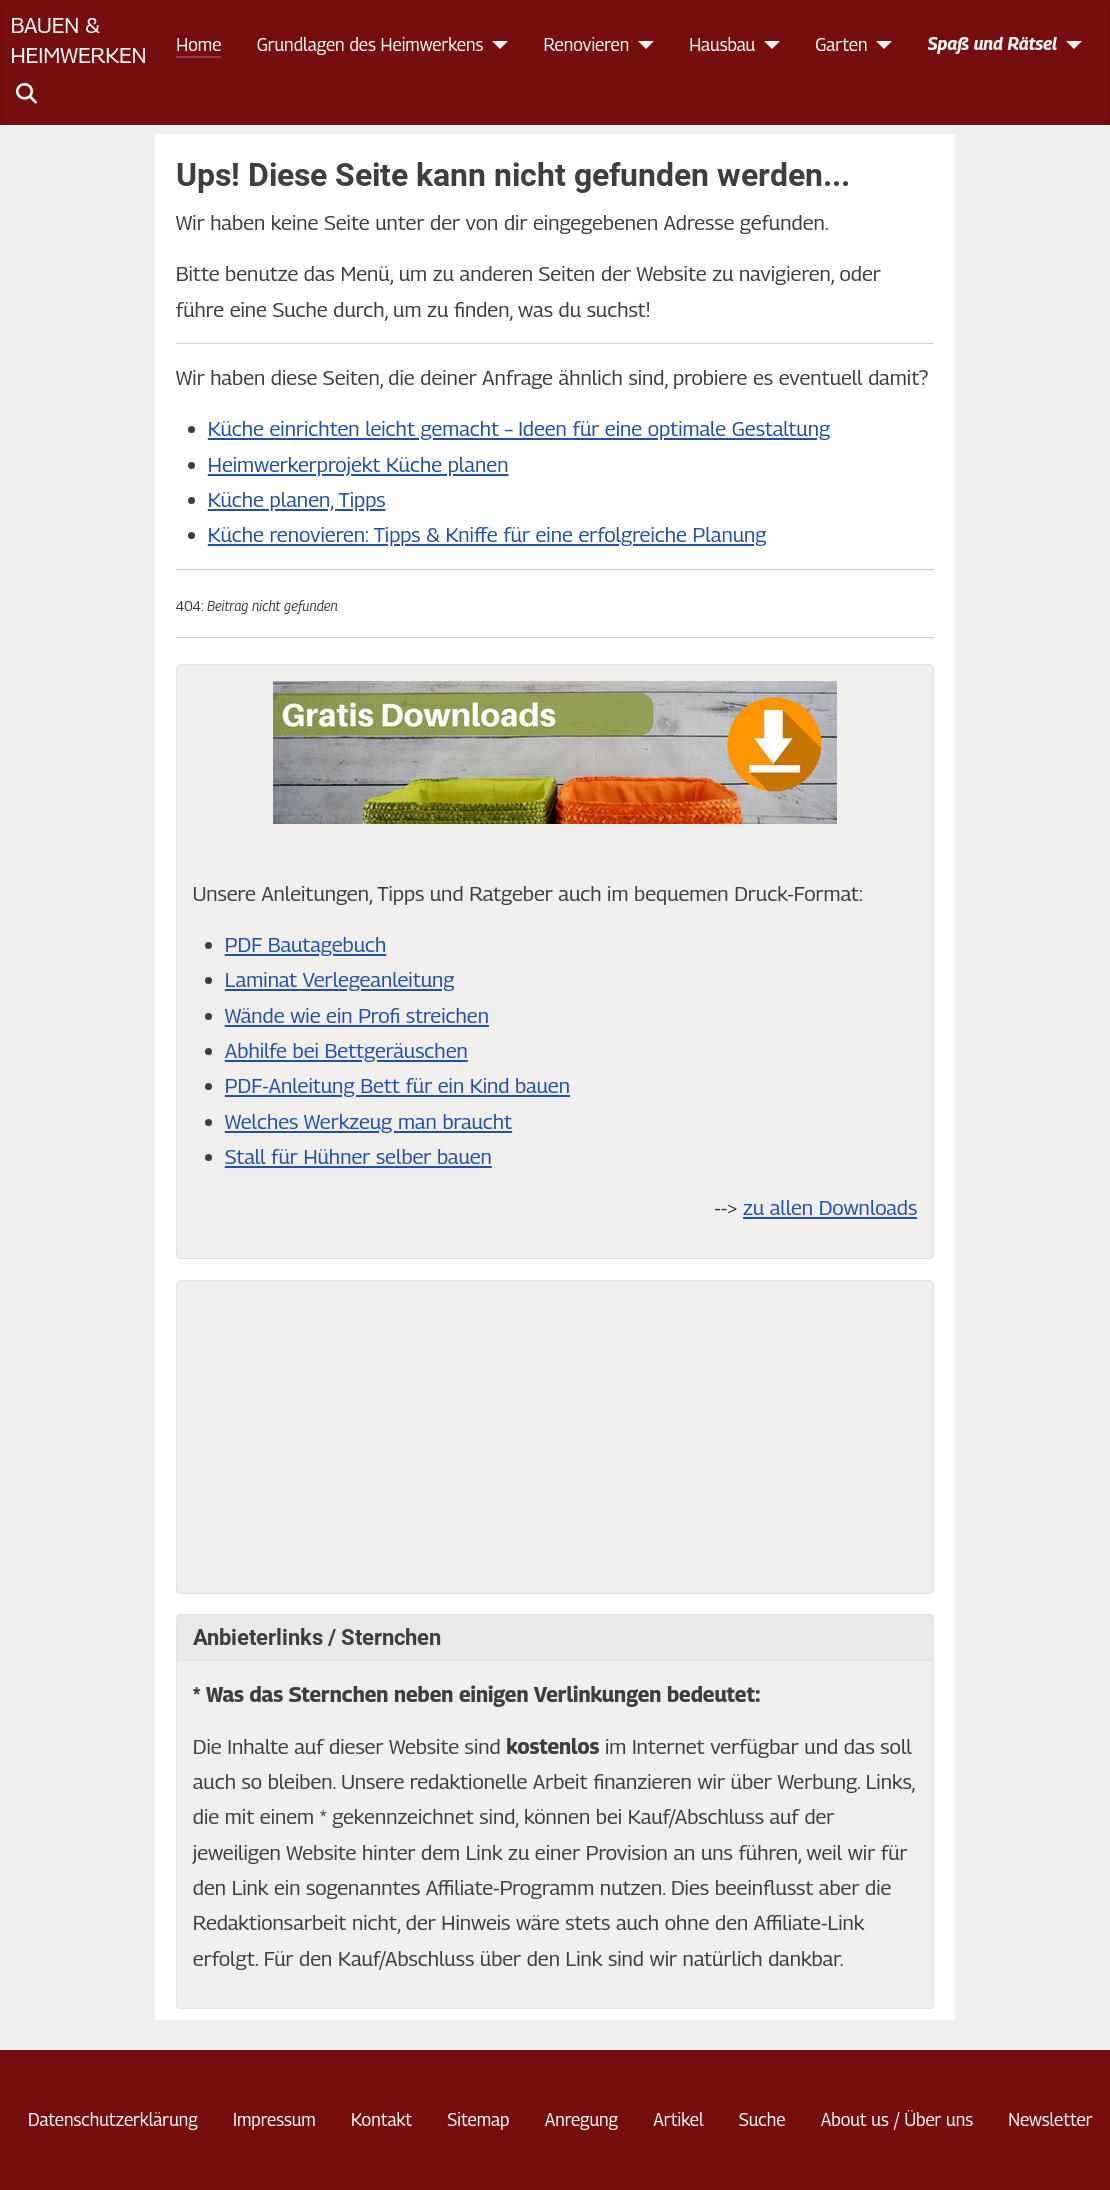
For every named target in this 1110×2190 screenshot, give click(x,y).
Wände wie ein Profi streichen (357, 1015)
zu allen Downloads (830, 1207)
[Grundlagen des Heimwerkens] (495, 45)
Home (198, 44)
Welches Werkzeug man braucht (368, 1121)
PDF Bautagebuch (305, 944)
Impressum (274, 2119)
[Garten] (880, 45)
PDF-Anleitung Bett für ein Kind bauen (397, 1085)
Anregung (581, 2119)
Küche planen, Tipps (297, 499)
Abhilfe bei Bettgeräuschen (346, 1050)
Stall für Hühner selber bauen (358, 1156)
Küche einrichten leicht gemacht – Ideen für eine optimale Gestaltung (519, 428)
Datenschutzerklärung (113, 2119)
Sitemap (478, 2119)
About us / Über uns (897, 2119)
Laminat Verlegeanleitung (340, 979)
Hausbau (722, 44)
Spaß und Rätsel (993, 43)
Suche (762, 2119)
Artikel (678, 2119)
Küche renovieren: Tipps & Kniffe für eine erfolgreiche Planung (487, 534)
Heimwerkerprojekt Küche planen (358, 464)
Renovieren (586, 44)
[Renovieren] (641, 45)
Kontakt (381, 2119)
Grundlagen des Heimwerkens (370, 44)
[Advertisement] (555, 1437)
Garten (841, 44)
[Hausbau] (767, 45)
